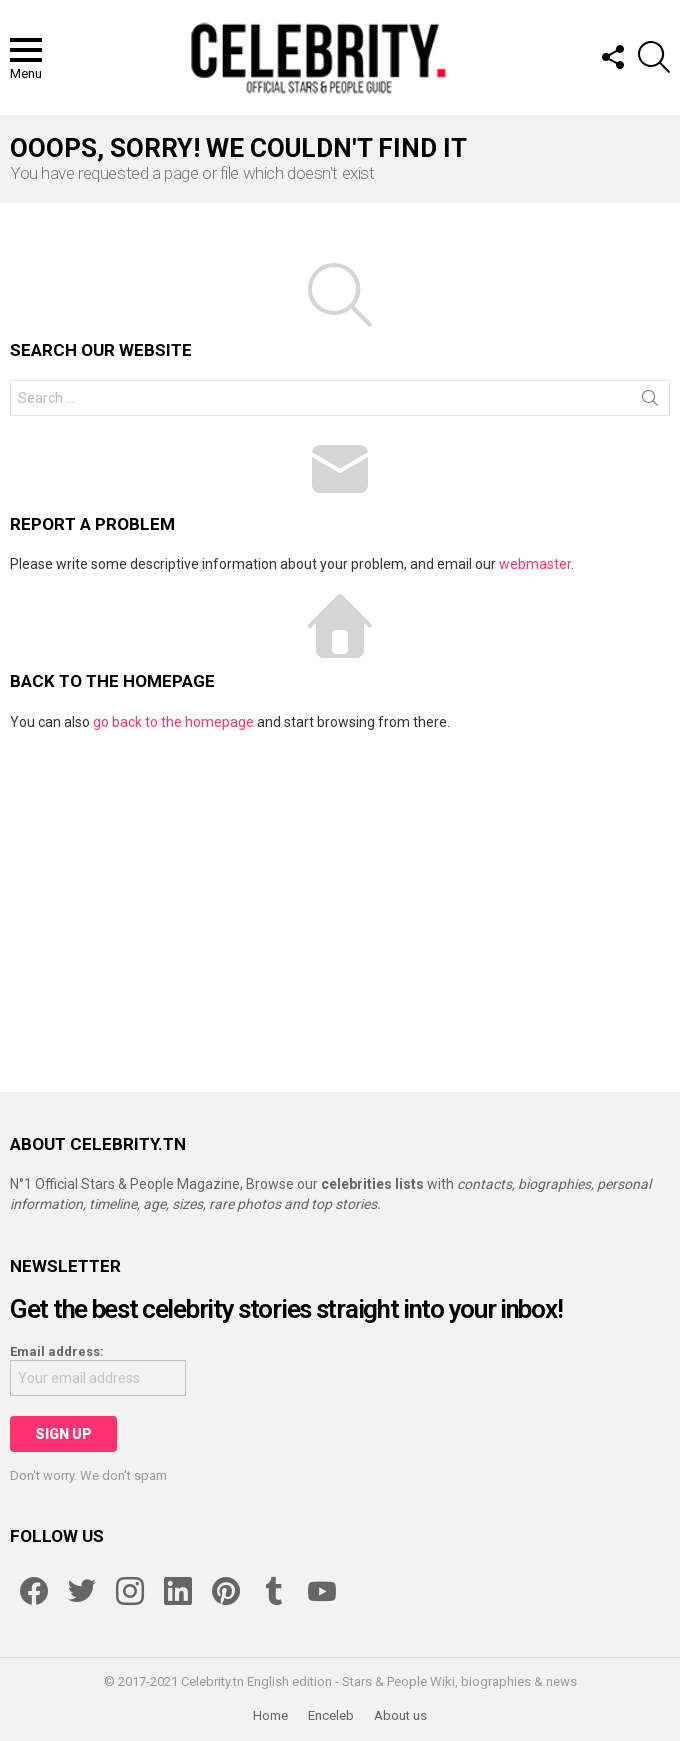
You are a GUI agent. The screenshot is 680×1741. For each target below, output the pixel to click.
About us (400, 1715)
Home (270, 1715)
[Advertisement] (340, 902)
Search (650, 402)
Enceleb (331, 1715)
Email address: (57, 1351)
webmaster (535, 564)
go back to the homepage (173, 722)
